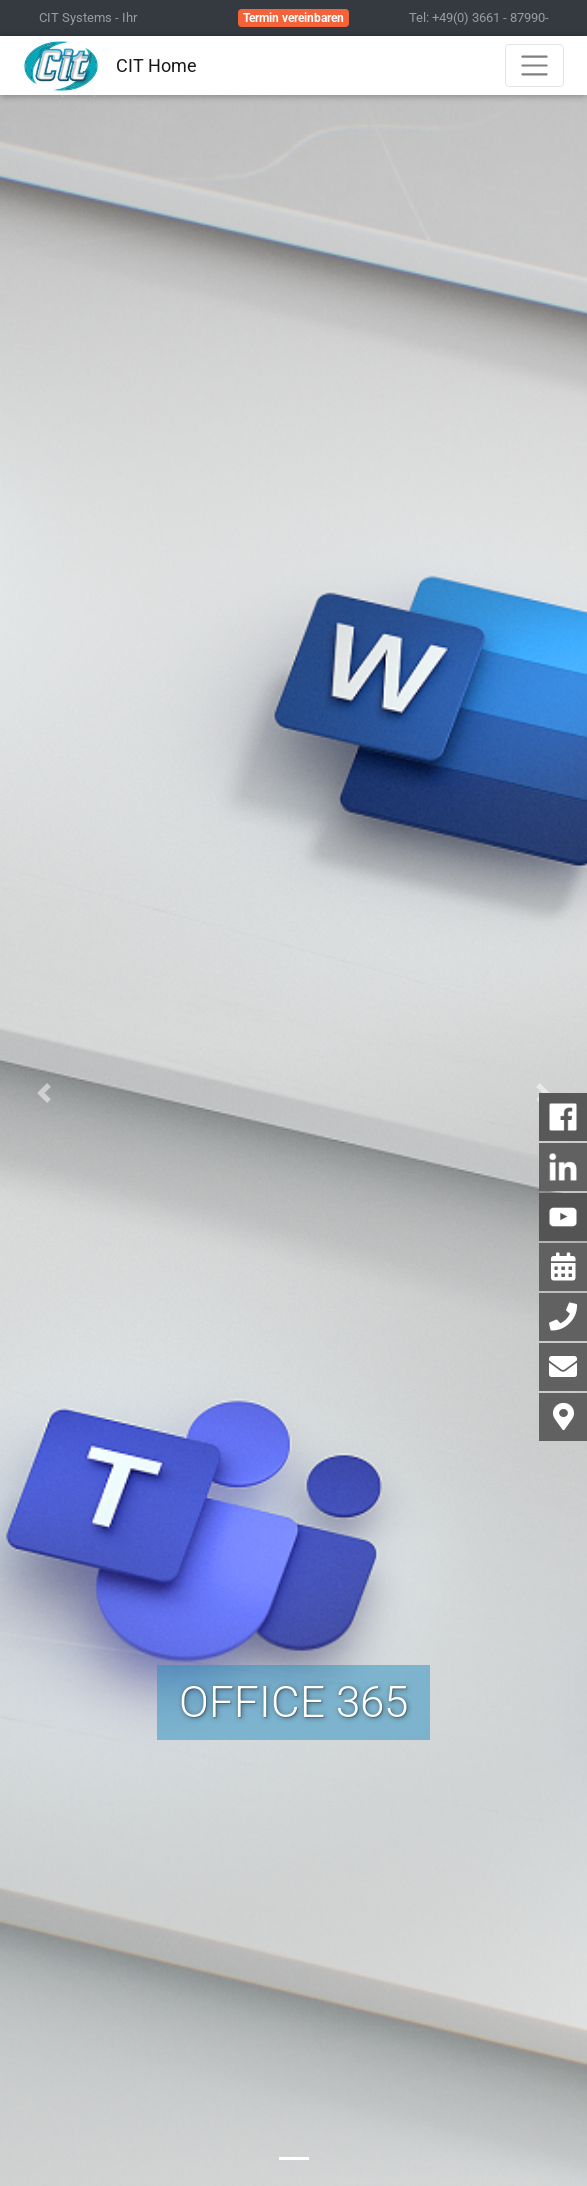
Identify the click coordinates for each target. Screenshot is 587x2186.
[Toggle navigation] (534, 65)
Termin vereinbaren (293, 18)
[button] (44, 1093)
